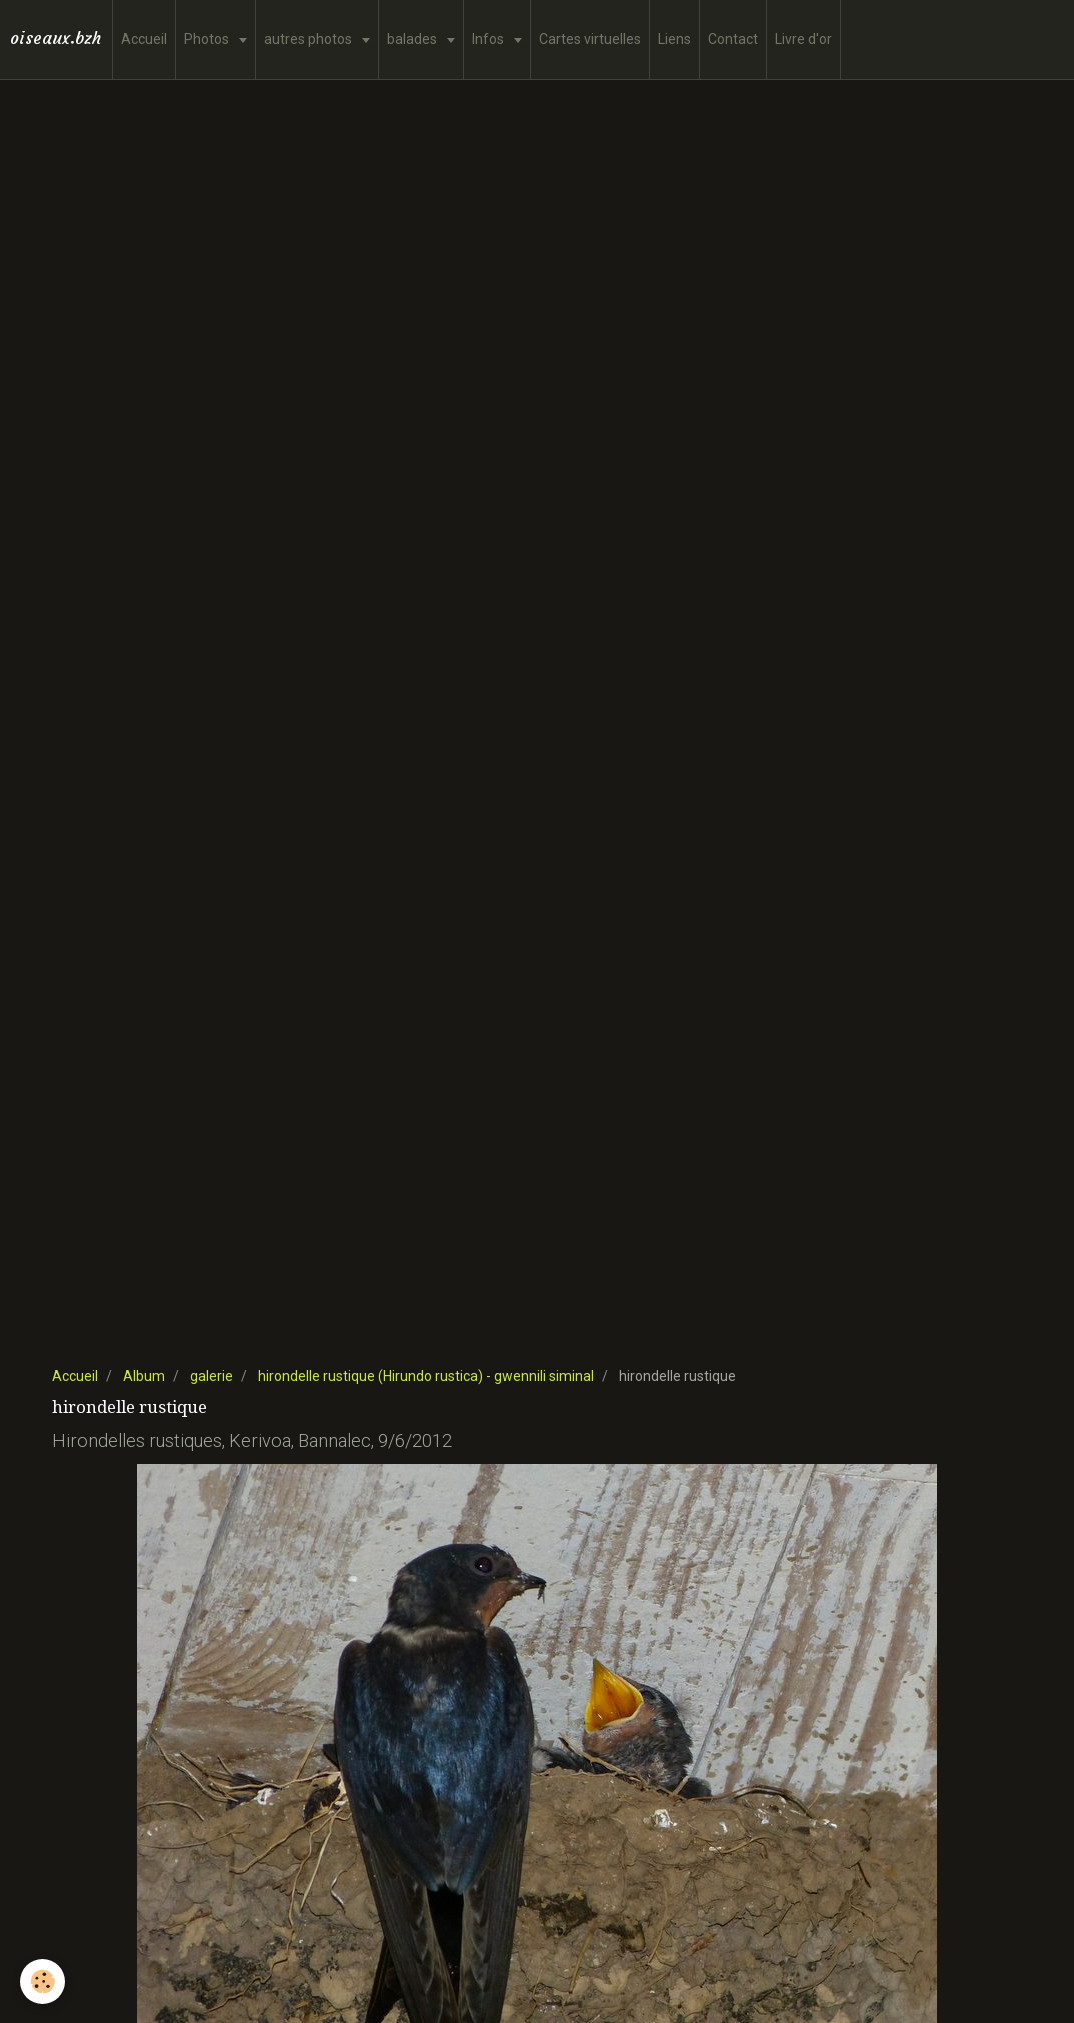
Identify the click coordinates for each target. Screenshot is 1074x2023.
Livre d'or (803, 39)
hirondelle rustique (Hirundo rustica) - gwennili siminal (426, 1376)
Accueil (144, 39)
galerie (211, 1376)
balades (413, 39)
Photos (208, 39)
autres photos (309, 39)
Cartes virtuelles (590, 39)
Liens (674, 39)
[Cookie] (42, 1981)
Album (144, 1376)
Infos (489, 39)
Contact (733, 39)
